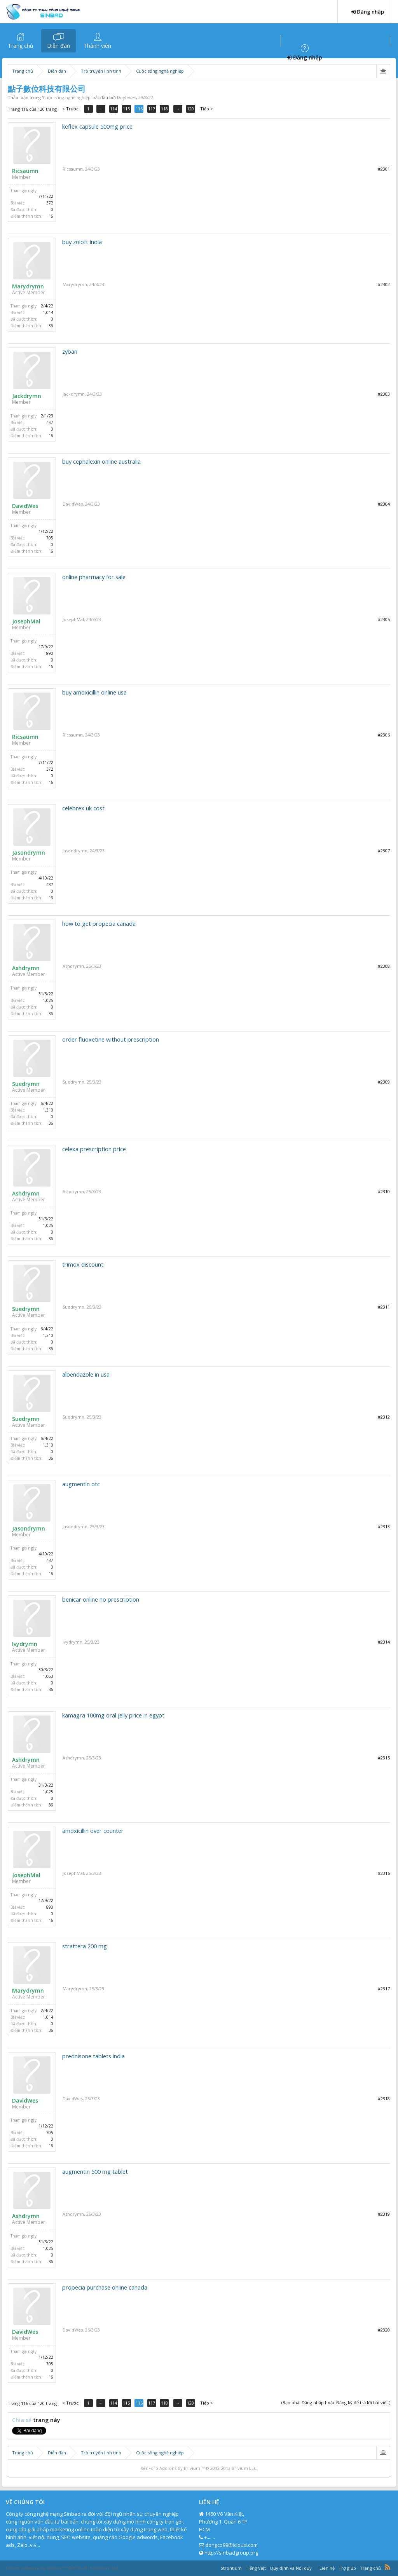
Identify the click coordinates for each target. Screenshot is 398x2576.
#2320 (384, 2330)
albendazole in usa (86, 1374)
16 (51, 216)
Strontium (231, 2568)
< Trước (70, 109)
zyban (69, 351)
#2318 (384, 2098)
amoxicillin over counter (93, 1830)
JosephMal (26, 621)
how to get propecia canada (99, 923)
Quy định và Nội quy (291, 2568)
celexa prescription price (94, 1149)
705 (49, 538)
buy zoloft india (82, 242)
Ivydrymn (24, 1644)
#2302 (384, 284)
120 (191, 109)
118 (165, 109)
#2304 (384, 504)
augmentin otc (81, 1484)
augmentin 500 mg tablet (95, 2171)
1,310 (48, 1110)
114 (114, 109)
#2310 (384, 1191)
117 (152, 109)
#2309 (384, 1082)
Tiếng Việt (256, 2568)
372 (49, 203)
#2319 (384, 2214)
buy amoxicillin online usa (94, 692)
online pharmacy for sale (94, 577)
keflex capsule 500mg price (97, 126)
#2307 (384, 850)
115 (127, 109)
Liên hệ (327, 2568)
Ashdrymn (26, 968)
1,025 (48, 1000)
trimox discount (82, 1264)
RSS (387, 2567)
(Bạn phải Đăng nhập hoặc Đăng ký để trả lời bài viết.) (335, 2402)
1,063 (48, 1676)
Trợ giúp (347, 2568)
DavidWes (25, 506)
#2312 (384, 1417)
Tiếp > (207, 109)
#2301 (384, 169)
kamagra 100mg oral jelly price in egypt (113, 1715)
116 (139, 109)
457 (49, 422)
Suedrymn (26, 1084)
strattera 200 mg (84, 1946)
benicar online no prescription (100, 1599)
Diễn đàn (58, 45)
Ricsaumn (25, 171)
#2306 (384, 735)
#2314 (384, 1642)
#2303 (384, 394)
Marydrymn (28, 286)
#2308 (384, 966)
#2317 (384, 1988)
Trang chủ (20, 45)
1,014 (48, 312)
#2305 (384, 619)
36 (51, 325)
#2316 (384, 1873)
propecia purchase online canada (104, 2287)
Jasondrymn (28, 853)
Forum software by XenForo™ (63, 2568)
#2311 (384, 1307)
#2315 (384, 1758)
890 (49, 653)
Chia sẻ (22, 2420)
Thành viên (97, 45)
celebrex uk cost (83, 808)
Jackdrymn (26, 396)
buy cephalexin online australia (101, 461)
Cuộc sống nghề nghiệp (67, 97)
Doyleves (126, 97)
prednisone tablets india (93, 2056)
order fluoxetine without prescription (110, 1039)
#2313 (384, 1526)
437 (49, 884)
